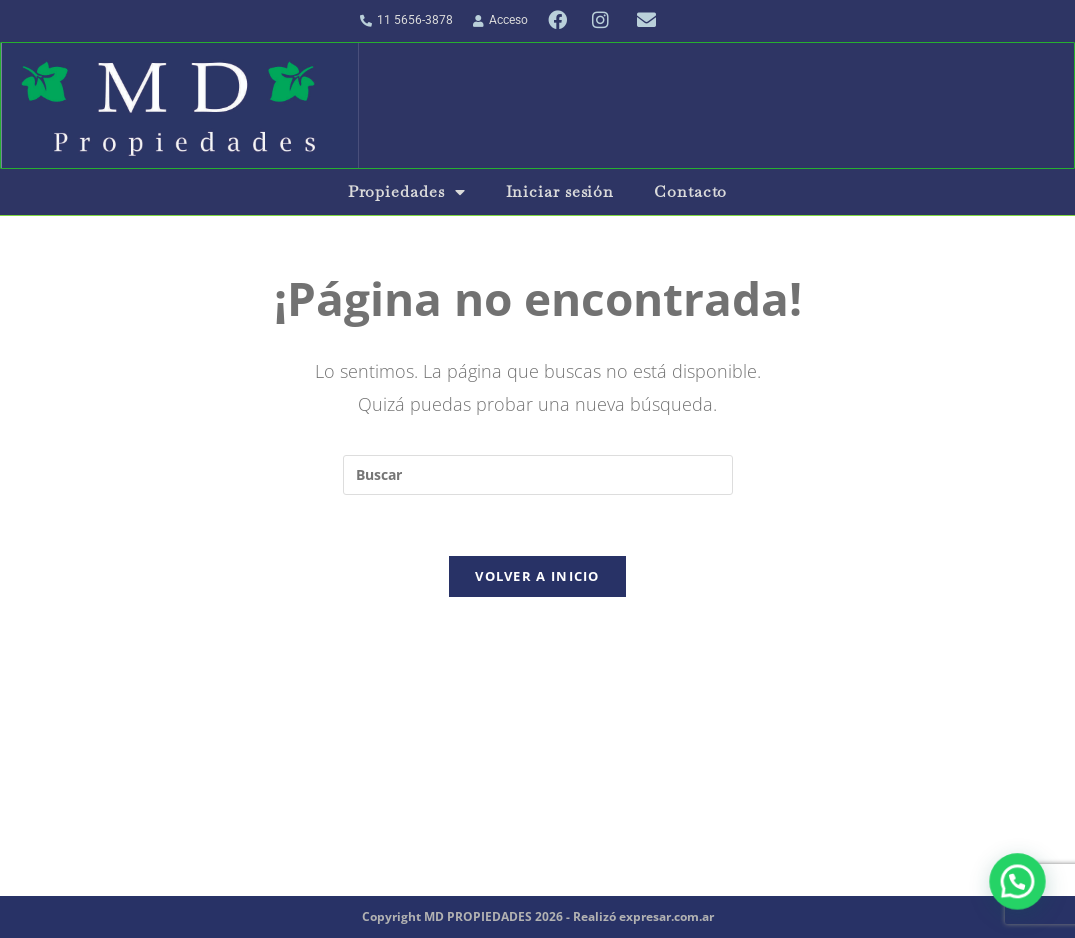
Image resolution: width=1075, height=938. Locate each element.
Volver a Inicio (537, 576)
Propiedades (407, 192)
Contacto (690, 191)
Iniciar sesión (560, 191)
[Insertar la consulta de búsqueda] (538, 475)
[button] (1021, 892)
